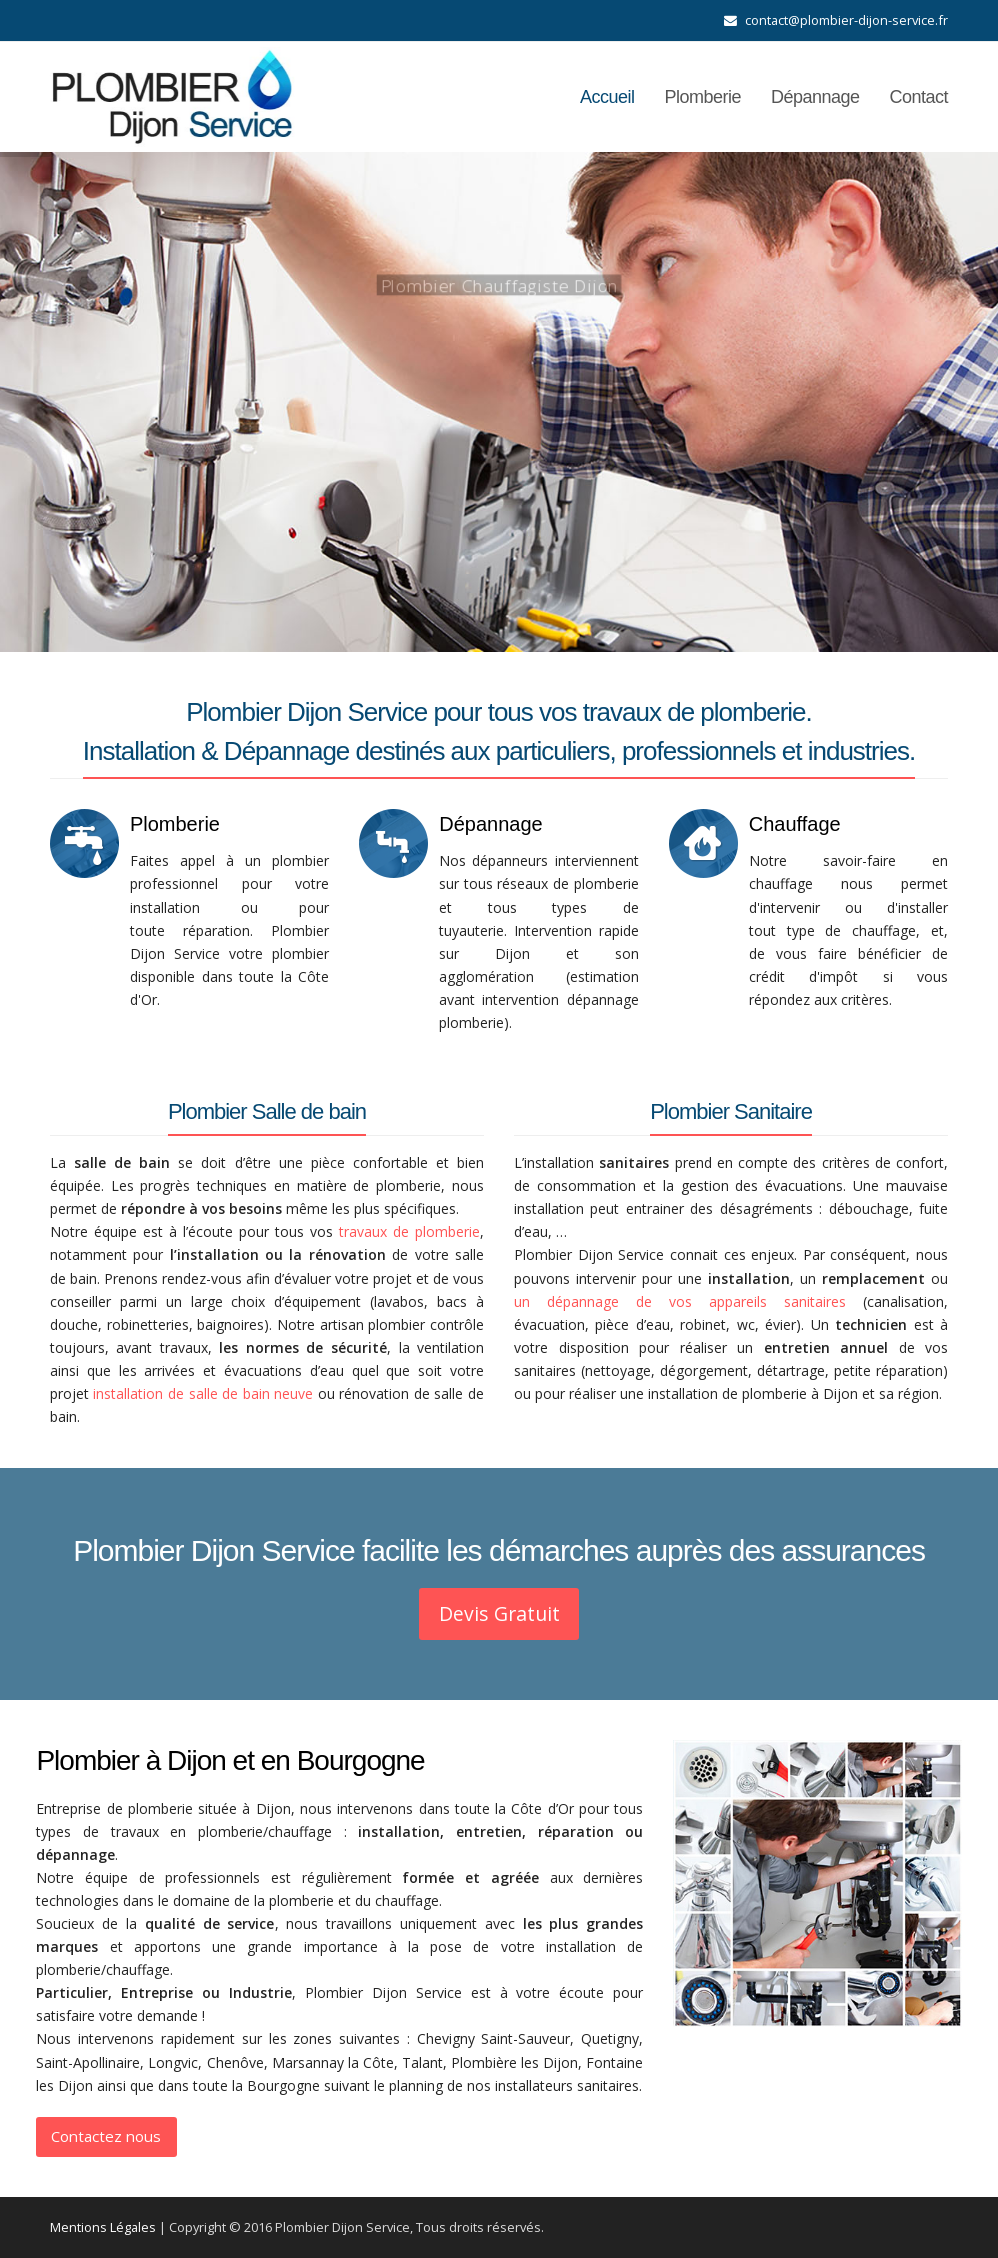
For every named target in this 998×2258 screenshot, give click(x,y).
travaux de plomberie (409, 1231)
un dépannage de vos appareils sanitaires (680, 1301)
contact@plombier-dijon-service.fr (846, 20)
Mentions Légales (103, 2227)
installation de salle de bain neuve (203, 1393)
